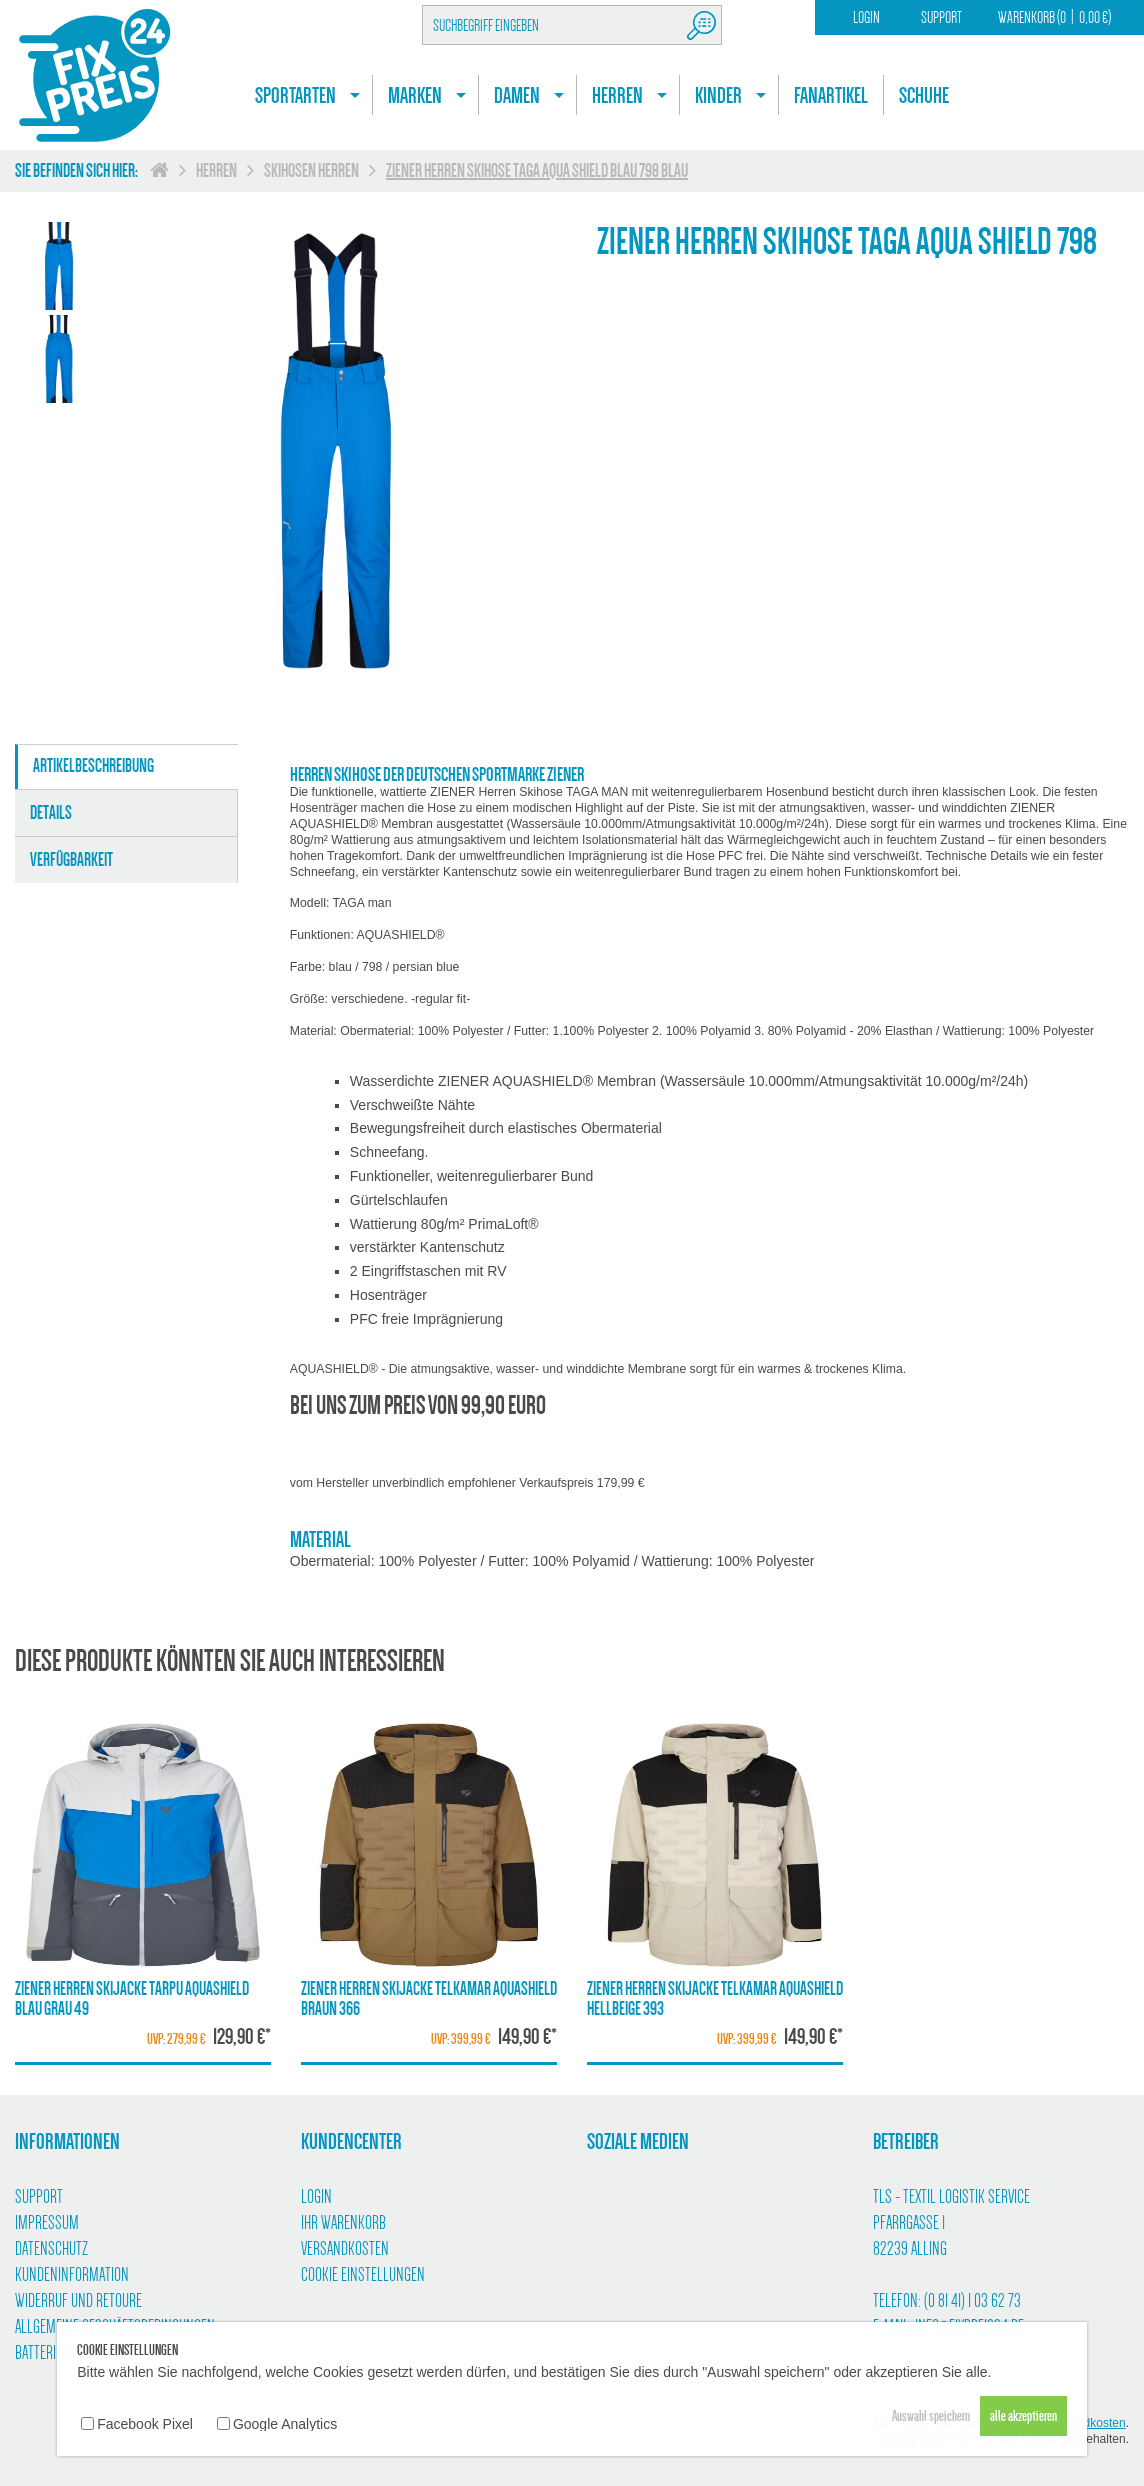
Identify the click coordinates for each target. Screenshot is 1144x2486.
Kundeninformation (72, 2275)
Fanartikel (831, 95)
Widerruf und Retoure (78, 2301)
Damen (517, 95)
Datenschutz (51, 2249)
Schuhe (924, 95)
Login (866, 17)
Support (941, 17)
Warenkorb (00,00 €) (1054, 17)
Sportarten (295, 95)
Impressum (47, 2223)
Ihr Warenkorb (343, 2223)
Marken (415, 95)
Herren (617, 95)
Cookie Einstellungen (363, 2275)
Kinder (718, 95)
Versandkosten (345, 2249)
